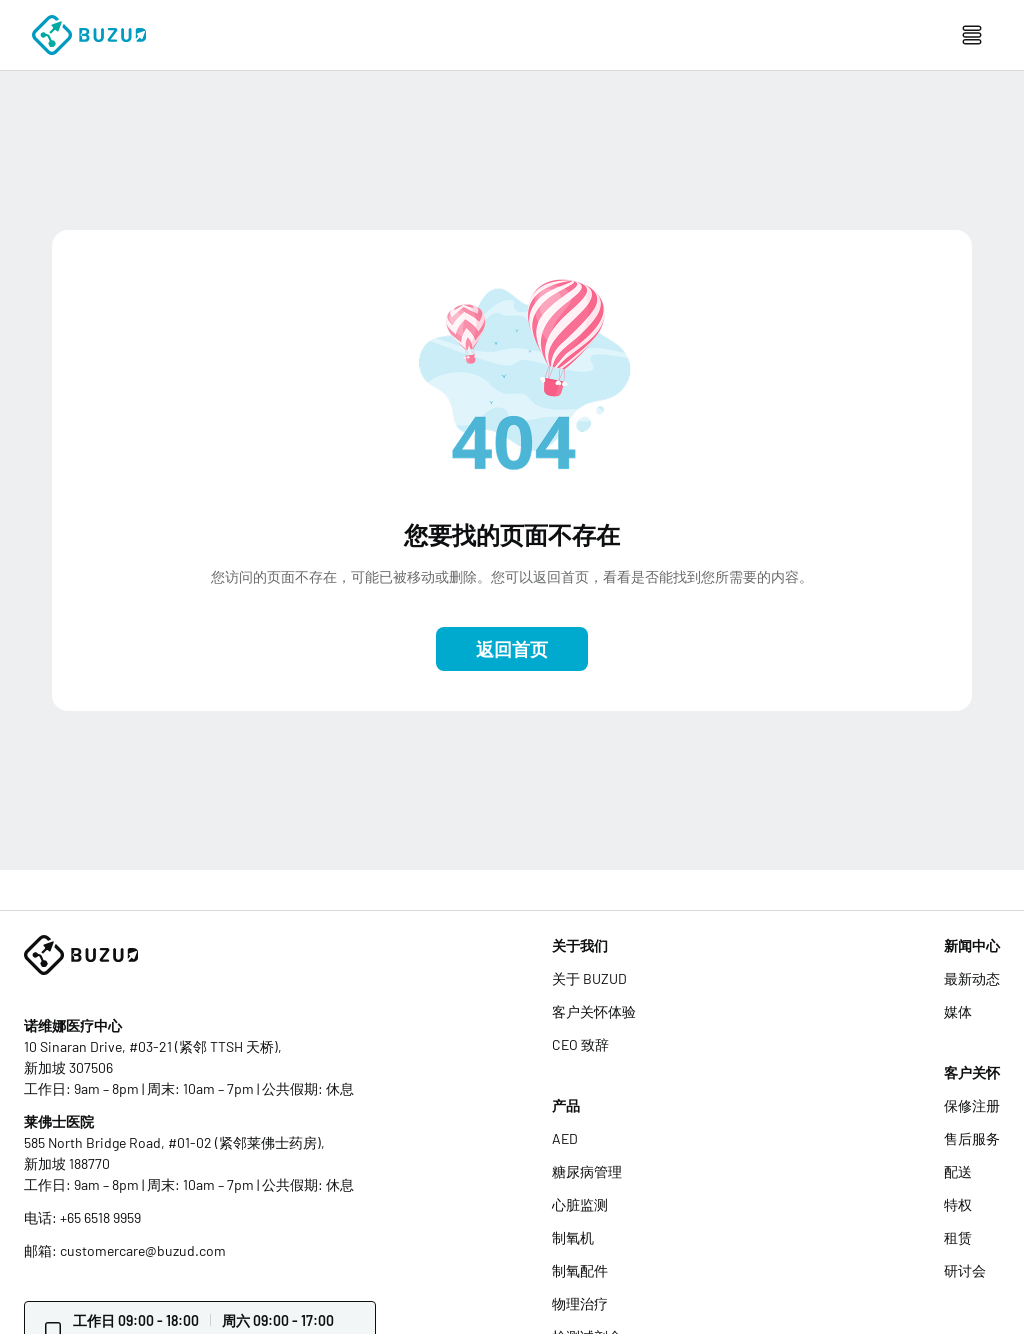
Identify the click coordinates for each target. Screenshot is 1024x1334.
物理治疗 (580, 1303)
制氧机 (573, 1237)
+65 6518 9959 (100, 1217)
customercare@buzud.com (143, 1250)
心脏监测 (580, 1204)
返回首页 (512, 649)
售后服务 (972, 1138)
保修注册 (972, 1105)
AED (565, 1138)
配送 (958, 1171)
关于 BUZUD (589, 978)
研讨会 (965, 1270)
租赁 (958, 1237)
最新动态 (972, 978)
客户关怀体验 (594, 1011)
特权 (958, 1204)
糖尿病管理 (587, 1171)
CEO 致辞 (580, 1044)
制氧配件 (580, 1270)
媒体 (958, 1011)
